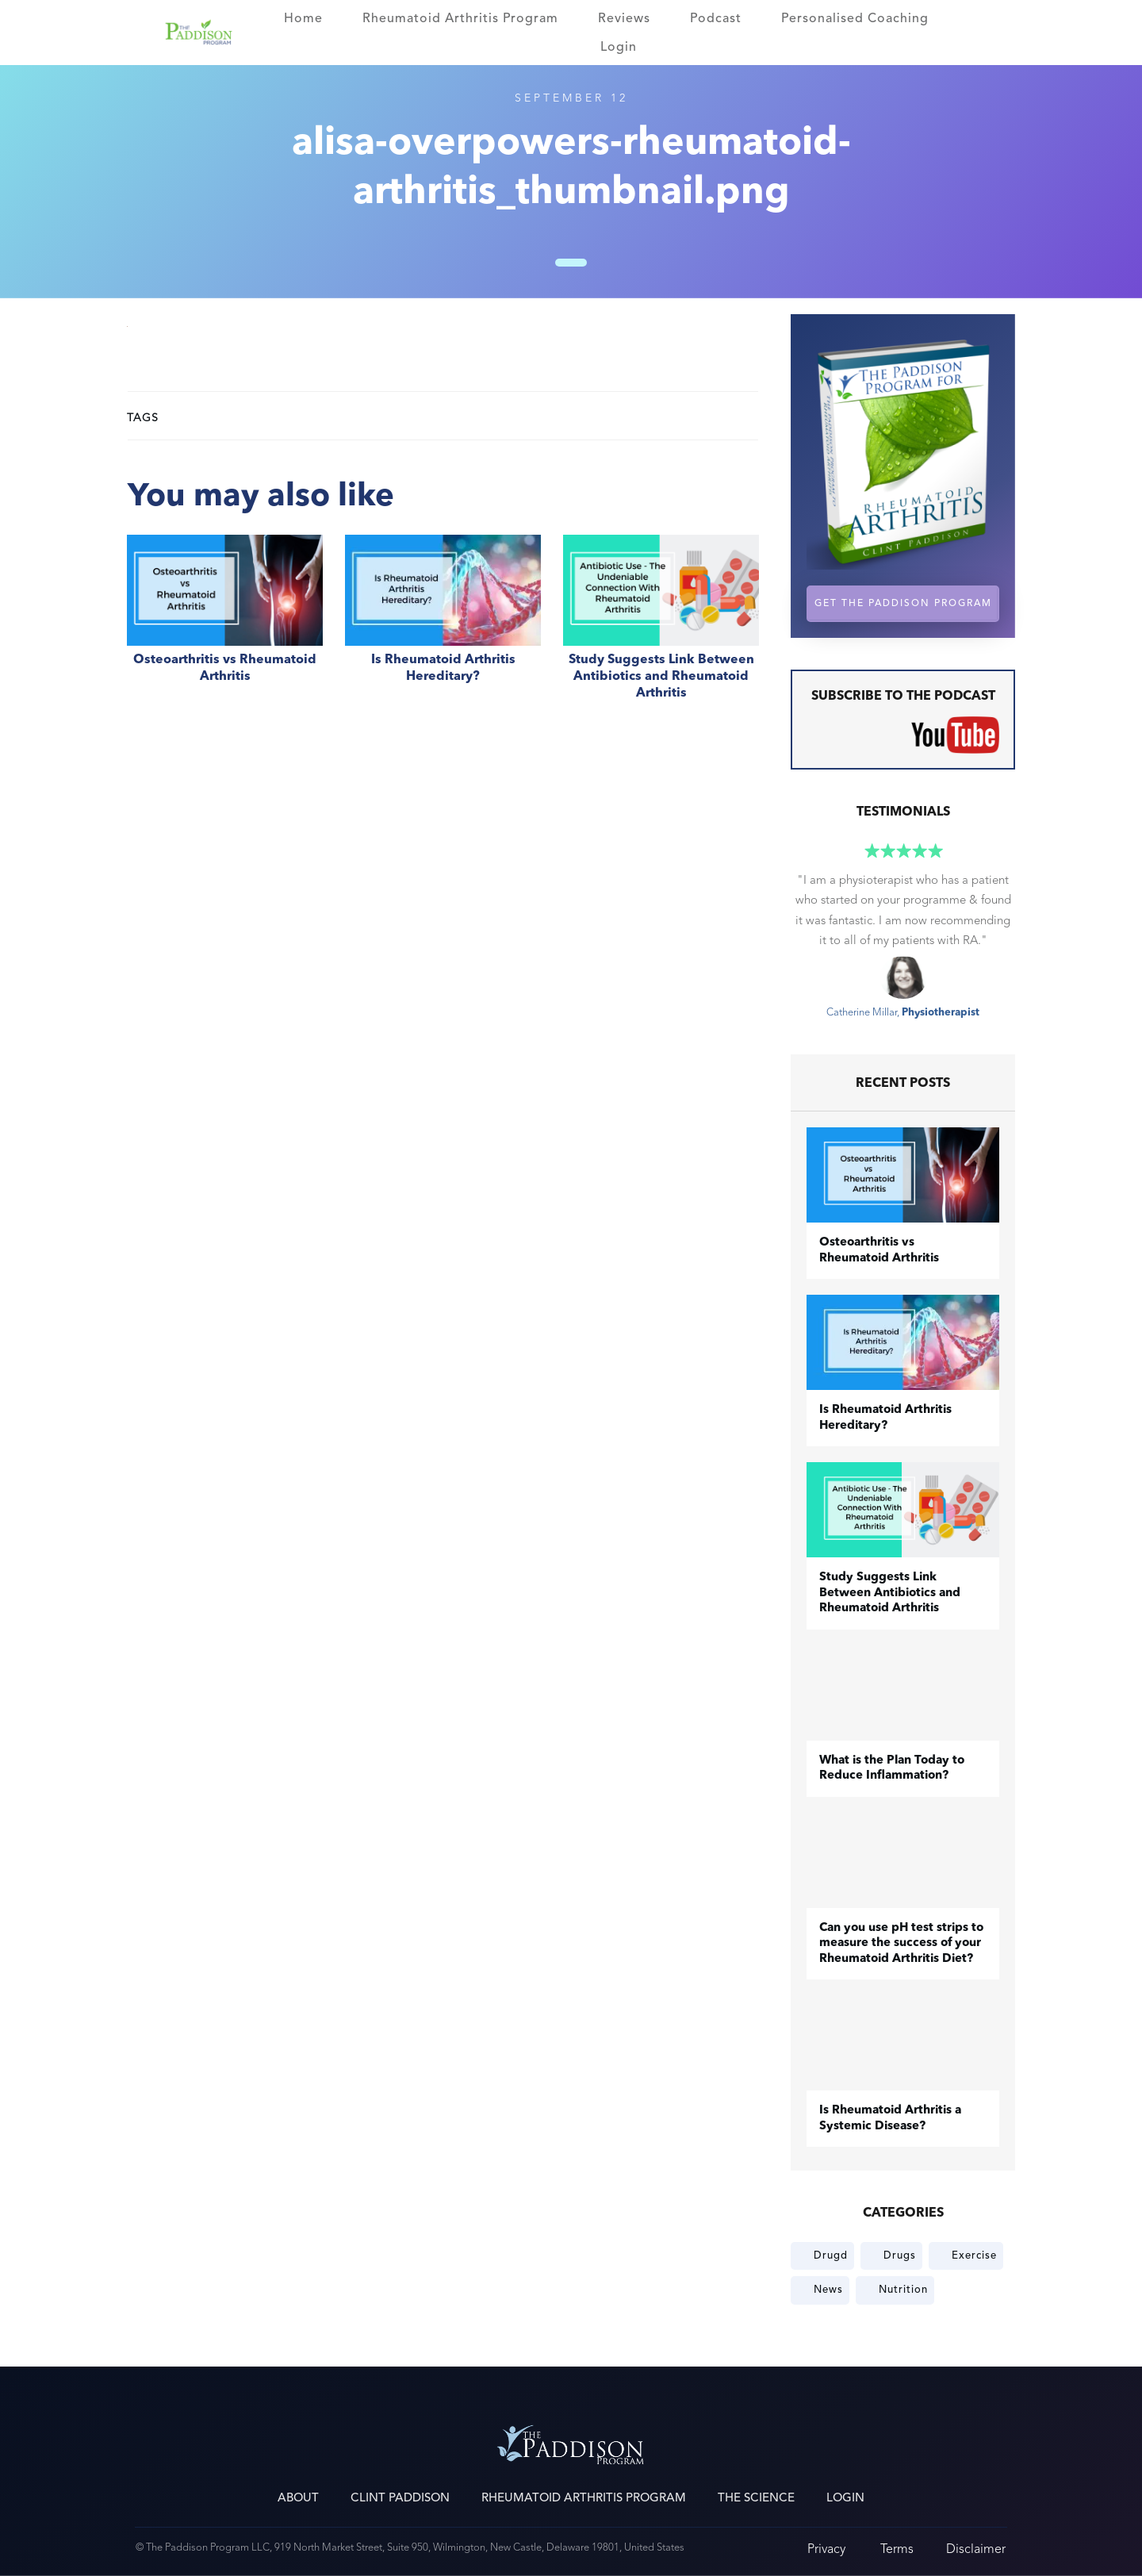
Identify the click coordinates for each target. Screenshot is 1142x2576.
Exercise (974, 2255)
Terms (897, 2548)
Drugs (899, 2255)
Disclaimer (976, 2548)
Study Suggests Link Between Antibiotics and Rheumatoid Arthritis (661, 626)
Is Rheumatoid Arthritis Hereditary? (443, 626)
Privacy (826, 2548)
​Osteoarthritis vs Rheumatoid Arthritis (225, 626)
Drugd (831, 2255)
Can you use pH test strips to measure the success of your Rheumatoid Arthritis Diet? (901, 1943)
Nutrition (903, 2289)
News (828, 2289)
